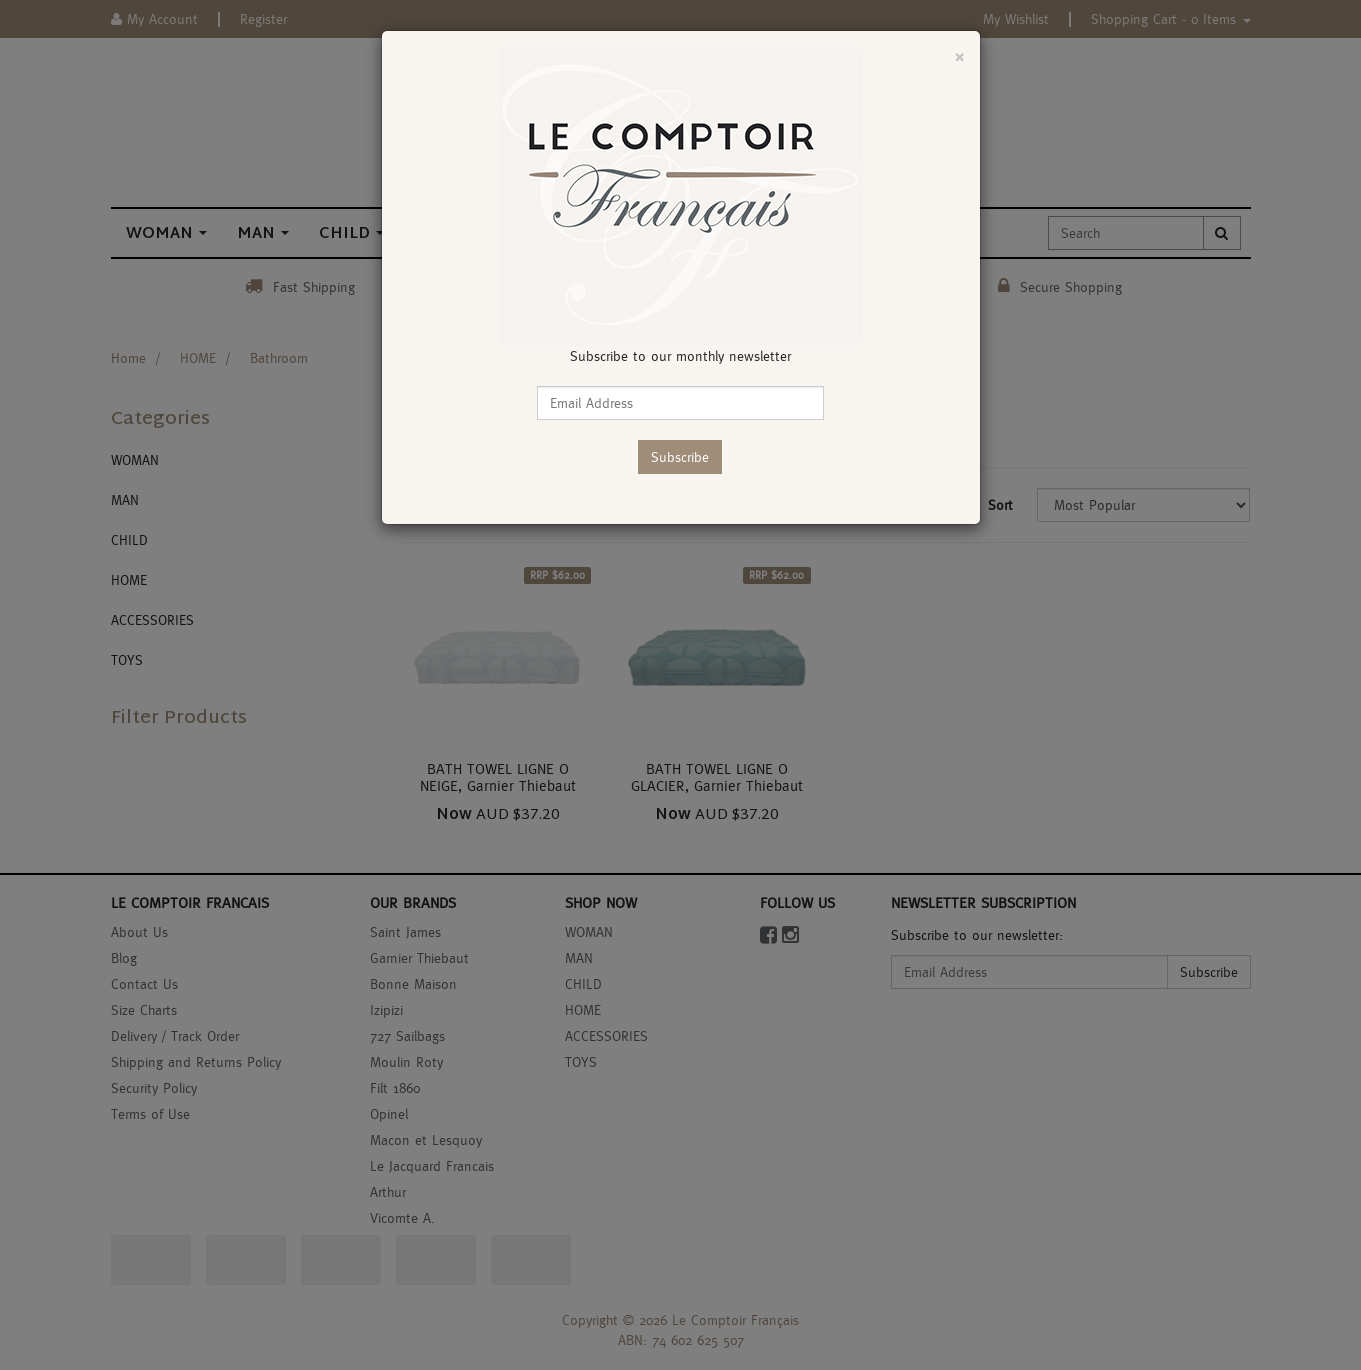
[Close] (959, 56)
